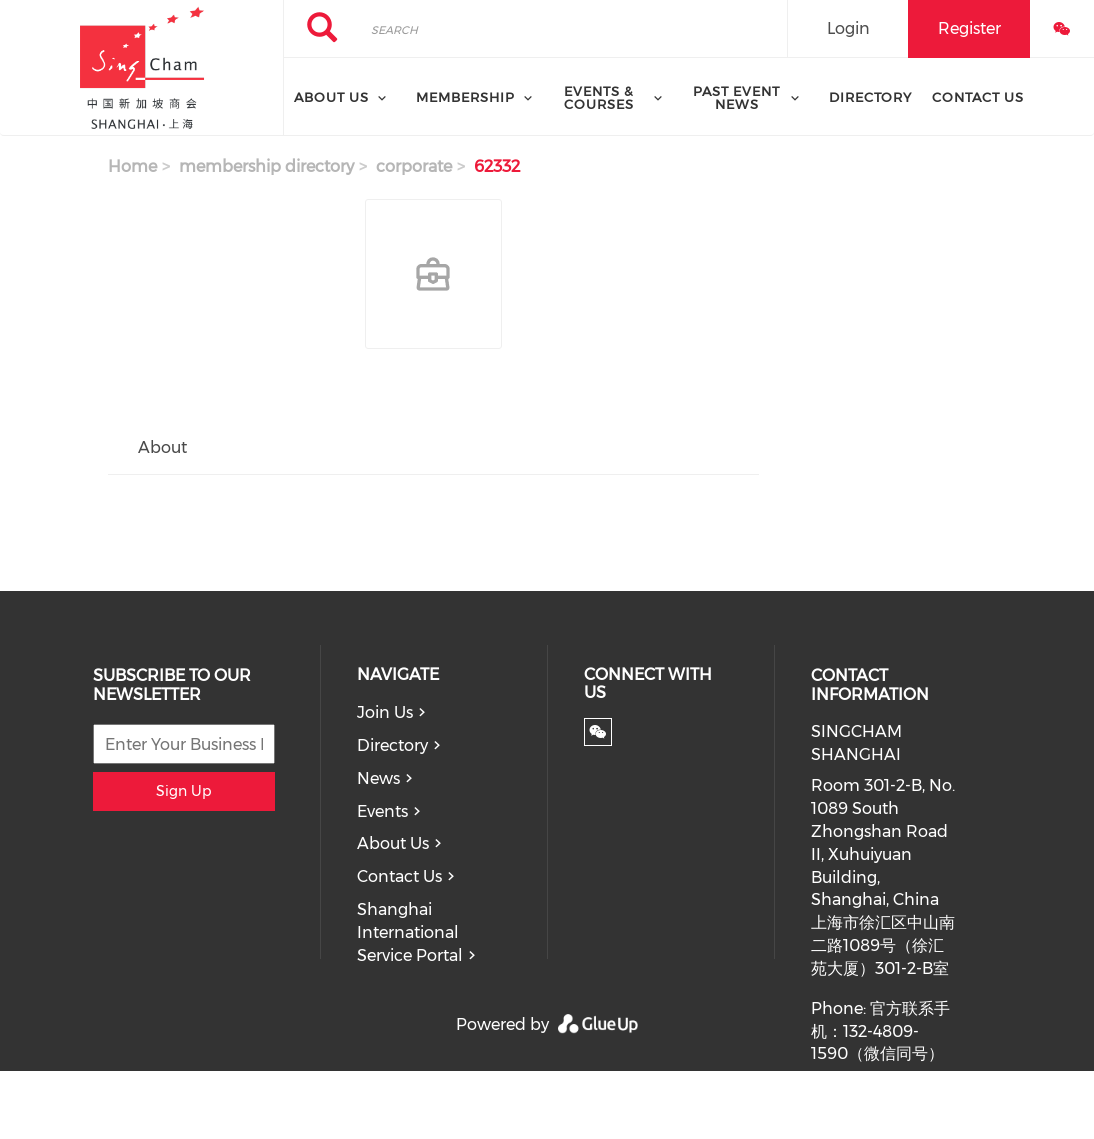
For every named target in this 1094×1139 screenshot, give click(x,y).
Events (382, 811)
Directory (392, 745)
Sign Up (183, 791)
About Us (393, 843)
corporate (414, 166)
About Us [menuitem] (331, 97)
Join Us (385, 712)
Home (132, 166)
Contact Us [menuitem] (978, 97)
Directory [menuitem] (870, 97)
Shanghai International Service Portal (410, 932)
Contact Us (399, 876)
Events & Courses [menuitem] (599, 97)
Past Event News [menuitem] (736, 97)
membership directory (266, 166)
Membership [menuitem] (465, 97)
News (378, 778)
